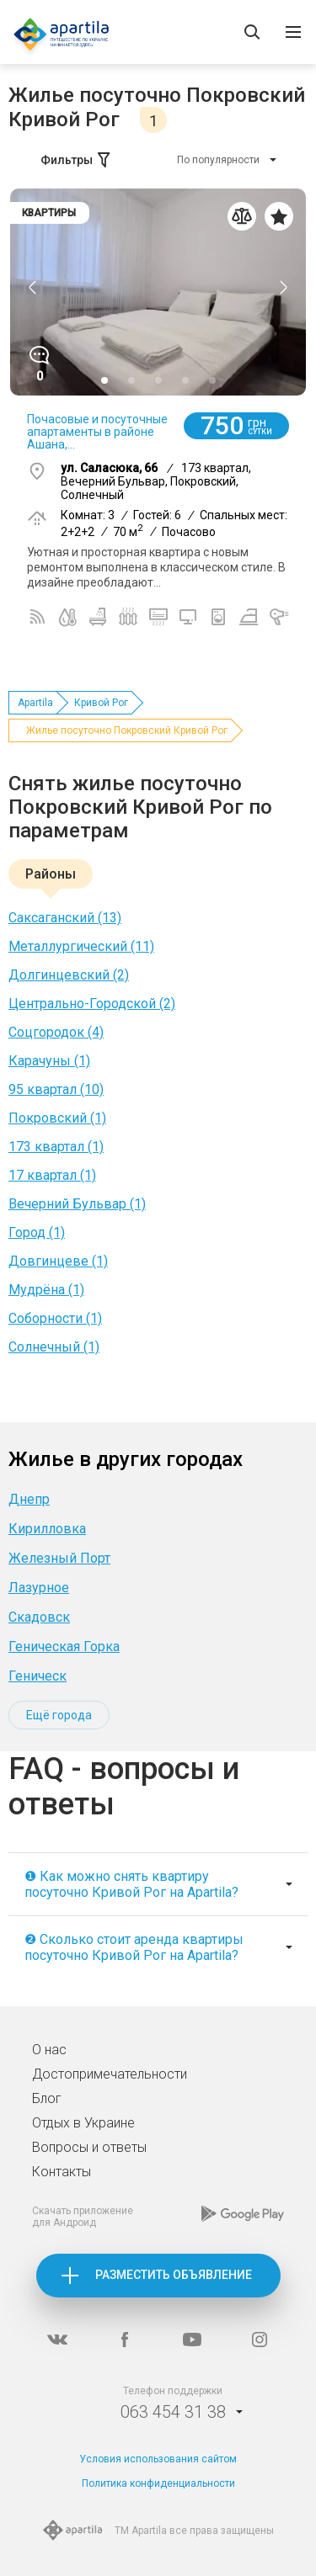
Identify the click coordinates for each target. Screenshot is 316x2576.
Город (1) (36, 1232)
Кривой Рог (101, 703)
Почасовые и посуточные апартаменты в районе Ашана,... (97, 431)
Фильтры (76, 160)
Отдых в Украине (83, 2123)
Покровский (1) (57, 1118)
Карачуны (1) (49, 1061)
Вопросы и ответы (89, 2147)
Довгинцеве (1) (58, 1261)
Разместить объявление (173, 2274)
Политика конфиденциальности (158, 2483)
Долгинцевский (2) (68, 975)
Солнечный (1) (53, 1347)
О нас (49, 2050)
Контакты (61, 2172)
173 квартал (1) (56, 1147)
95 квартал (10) (56, 1089)
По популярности (218, 160)
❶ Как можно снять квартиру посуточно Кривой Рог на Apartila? (131, 1884)
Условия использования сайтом (158, 2459)
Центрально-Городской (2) (91, 1004)
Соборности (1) (55, 1318)
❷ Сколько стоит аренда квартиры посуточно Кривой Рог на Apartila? (134, 1947)
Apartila (35, 703)
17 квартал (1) (52, 1175)
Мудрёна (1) (46, 1290)
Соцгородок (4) (56, 1032)
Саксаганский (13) (64, 918)
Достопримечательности (109, 2074)
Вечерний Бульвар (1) (77, 1204)
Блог (47, 2098)
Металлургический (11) (81, 946)
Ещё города (59, 1715)
